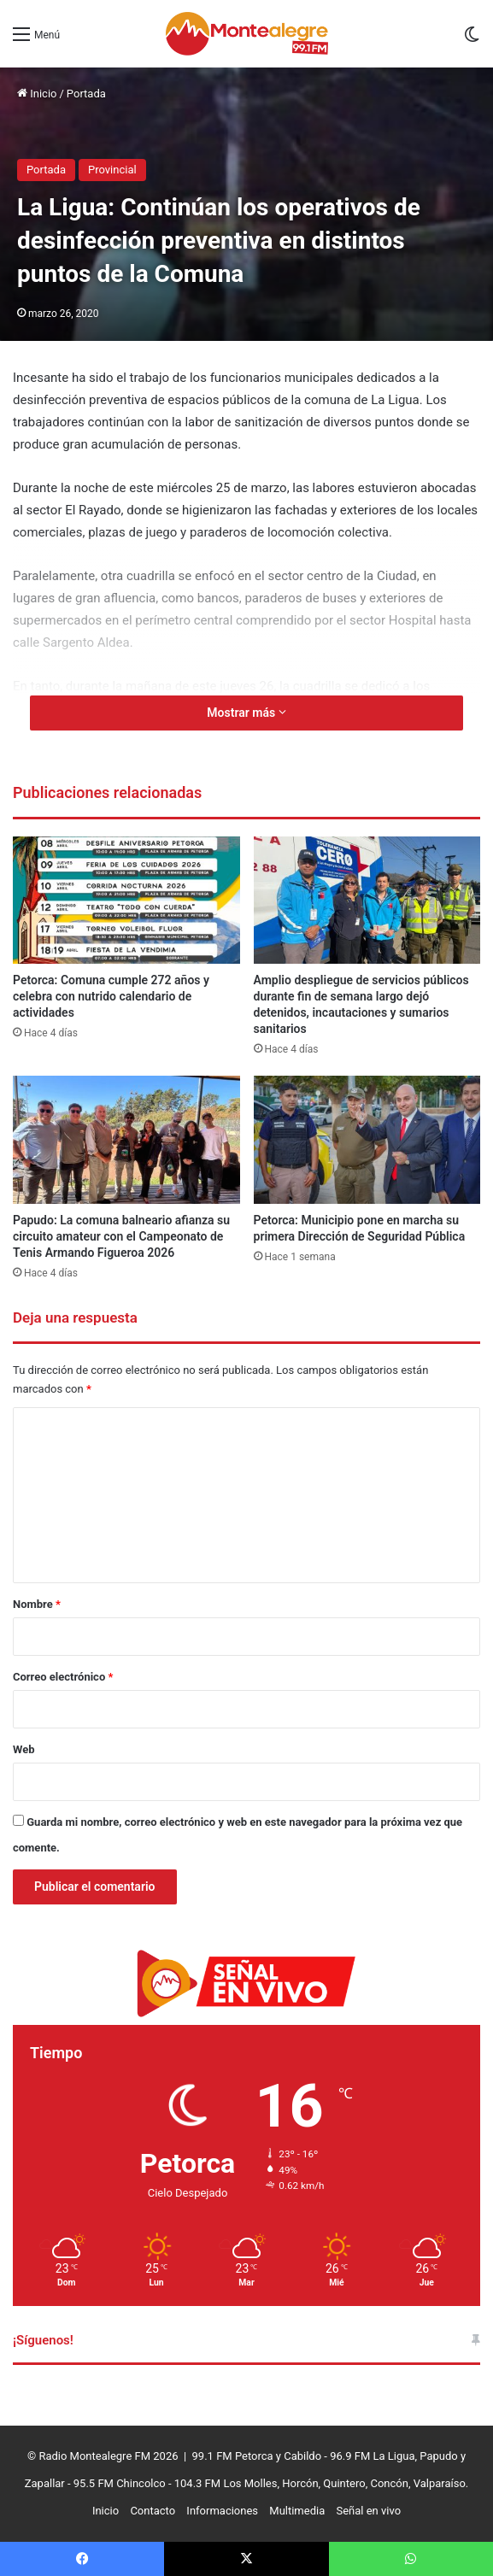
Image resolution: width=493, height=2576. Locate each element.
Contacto (152, 2510)
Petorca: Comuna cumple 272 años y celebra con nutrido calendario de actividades (111, 996)
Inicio (36, 93)
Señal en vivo (368, 2510)
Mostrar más (246, 712)
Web (24, 1749)
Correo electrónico (63, 1676)
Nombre (37, 1604)
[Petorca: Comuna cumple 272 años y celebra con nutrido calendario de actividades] (126, 900)
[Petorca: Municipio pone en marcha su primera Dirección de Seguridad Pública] (367, 1140)
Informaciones (222, 2510)
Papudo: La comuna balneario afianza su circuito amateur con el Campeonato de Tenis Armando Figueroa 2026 (121, 1236)
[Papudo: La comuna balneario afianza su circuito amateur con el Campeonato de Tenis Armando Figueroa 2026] (126, 1140)
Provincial (112, 169)
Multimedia (297, 2510)
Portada (86, 93)
